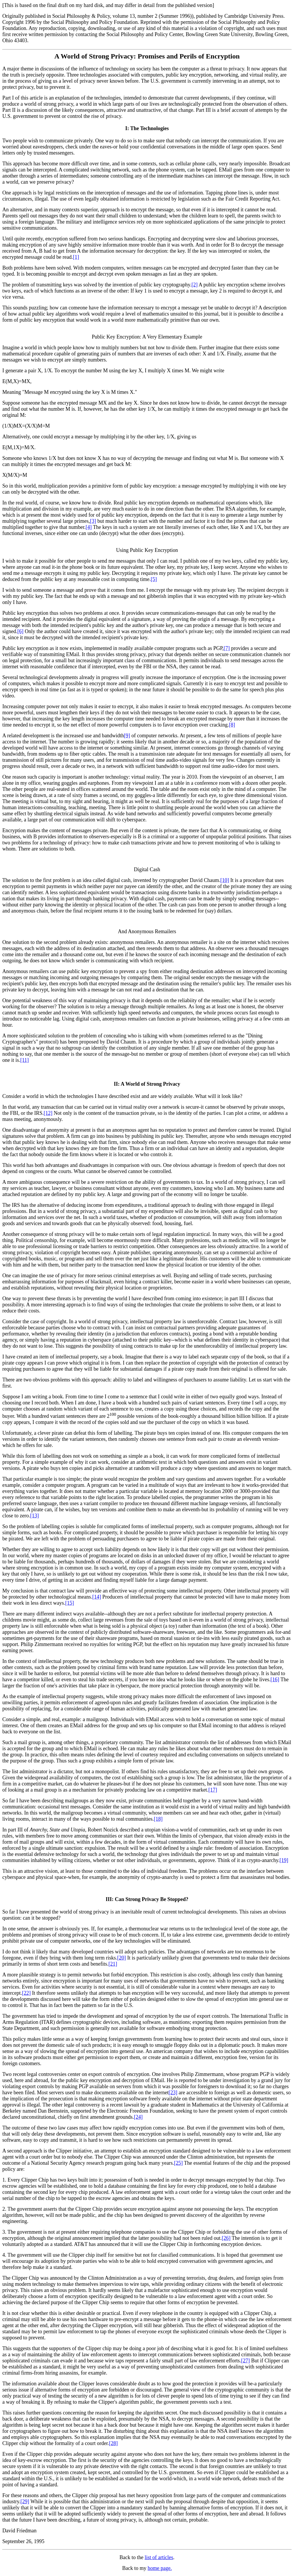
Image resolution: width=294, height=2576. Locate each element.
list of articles (159, 2557)
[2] (195, 285)
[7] (227, 648)
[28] (113, 2443)
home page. (160, 2568)
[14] (96, 1597)
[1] (76, 257)
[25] (178, 2163)
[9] (127, 735)
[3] (93, 521)
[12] (48, 1113)
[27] (245, 2361)
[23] (173, 2092)
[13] (34, 1516)
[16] (274, 1679)
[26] (226, 2238)
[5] (154, 579)
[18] (158, 1819)
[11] (24, 1060)
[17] (212, 1790)
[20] (121, 1958)
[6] (20, 631)
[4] (89, 527)
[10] (224, 880)
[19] (283, 1860)
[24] (138, 2117)
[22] (26, 1993)
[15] (69, 1603)
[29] (24, 2501)
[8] (232, 725)
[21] (112, 1964)
